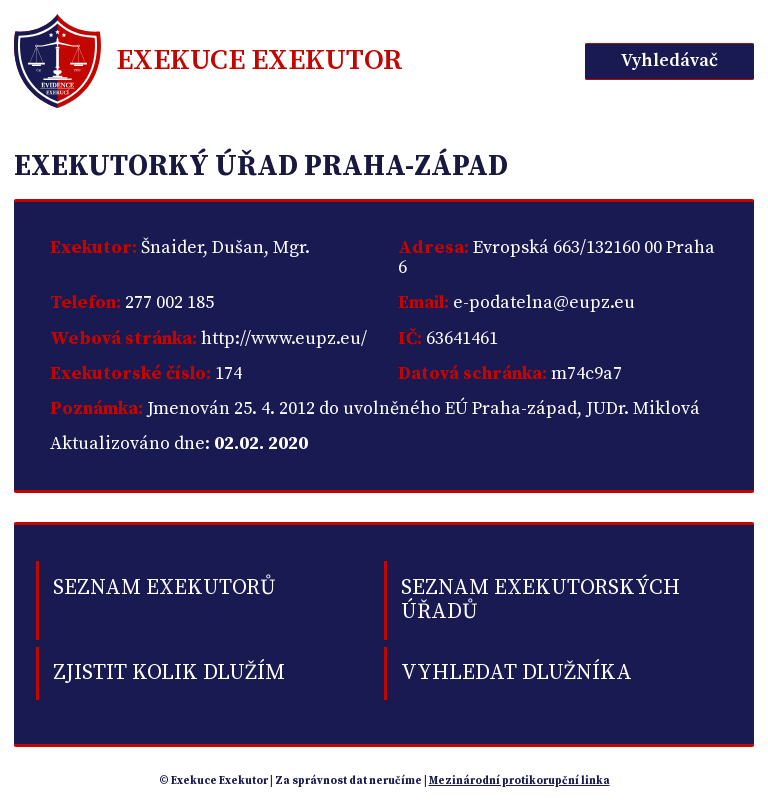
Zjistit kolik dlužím (169, 672)
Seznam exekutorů (164, 587)
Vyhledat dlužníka (516, 672)
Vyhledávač (669, 60)
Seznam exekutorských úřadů (540, 600)
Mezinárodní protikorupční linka (519, 781)
